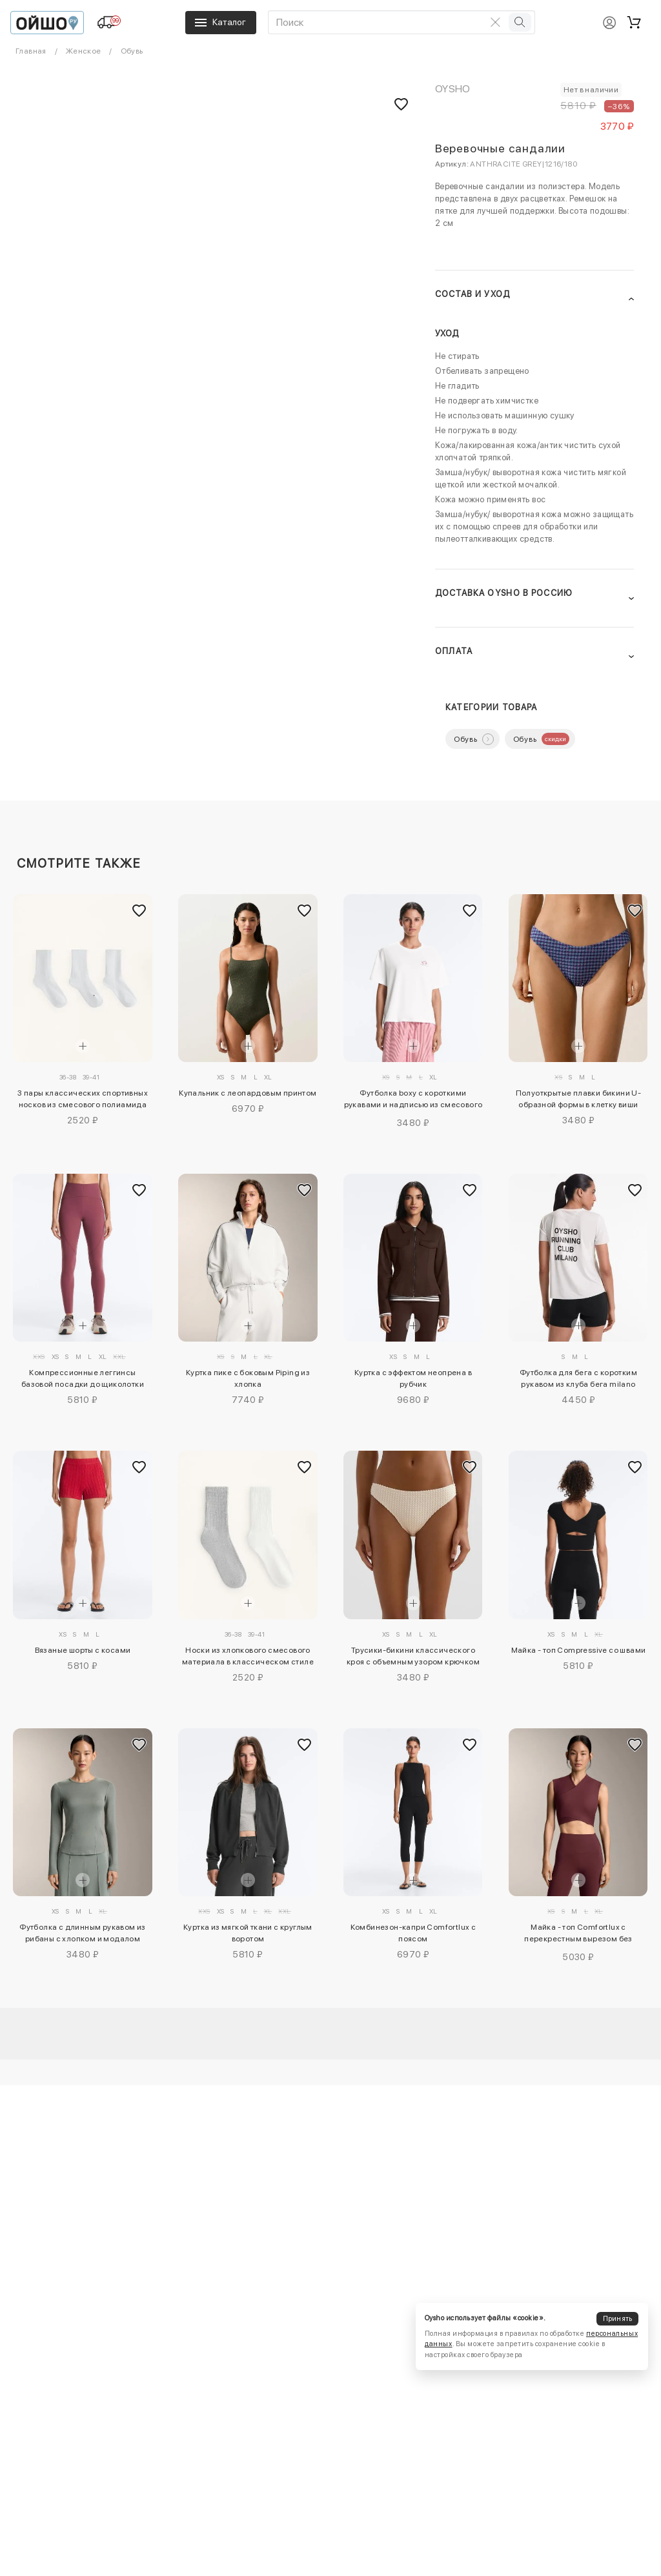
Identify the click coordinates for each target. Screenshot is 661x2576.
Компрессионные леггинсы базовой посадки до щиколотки (82, 1378)
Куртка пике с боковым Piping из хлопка (248, 1378)
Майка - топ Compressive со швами (578, 1650)
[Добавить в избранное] (139, 910)
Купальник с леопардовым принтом (247, 1093)
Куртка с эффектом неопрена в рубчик (413, 1378)
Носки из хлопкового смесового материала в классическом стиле (248, 1656)
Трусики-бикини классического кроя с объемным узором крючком (413, 1656)
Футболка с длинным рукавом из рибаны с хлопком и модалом (82, 1933)
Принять (618, 2319)
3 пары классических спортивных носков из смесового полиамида (82, 1099)
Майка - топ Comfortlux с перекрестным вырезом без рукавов (578, 1935)
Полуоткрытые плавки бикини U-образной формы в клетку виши (579, 1099)
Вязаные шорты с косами (83, 1650)
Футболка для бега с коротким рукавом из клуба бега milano (578, 1378)
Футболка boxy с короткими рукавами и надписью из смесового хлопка (413, 1101)
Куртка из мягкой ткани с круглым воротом (247, 1933)
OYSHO (453, 89)
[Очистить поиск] (496, 22)
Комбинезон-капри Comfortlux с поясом (413, 1933)
